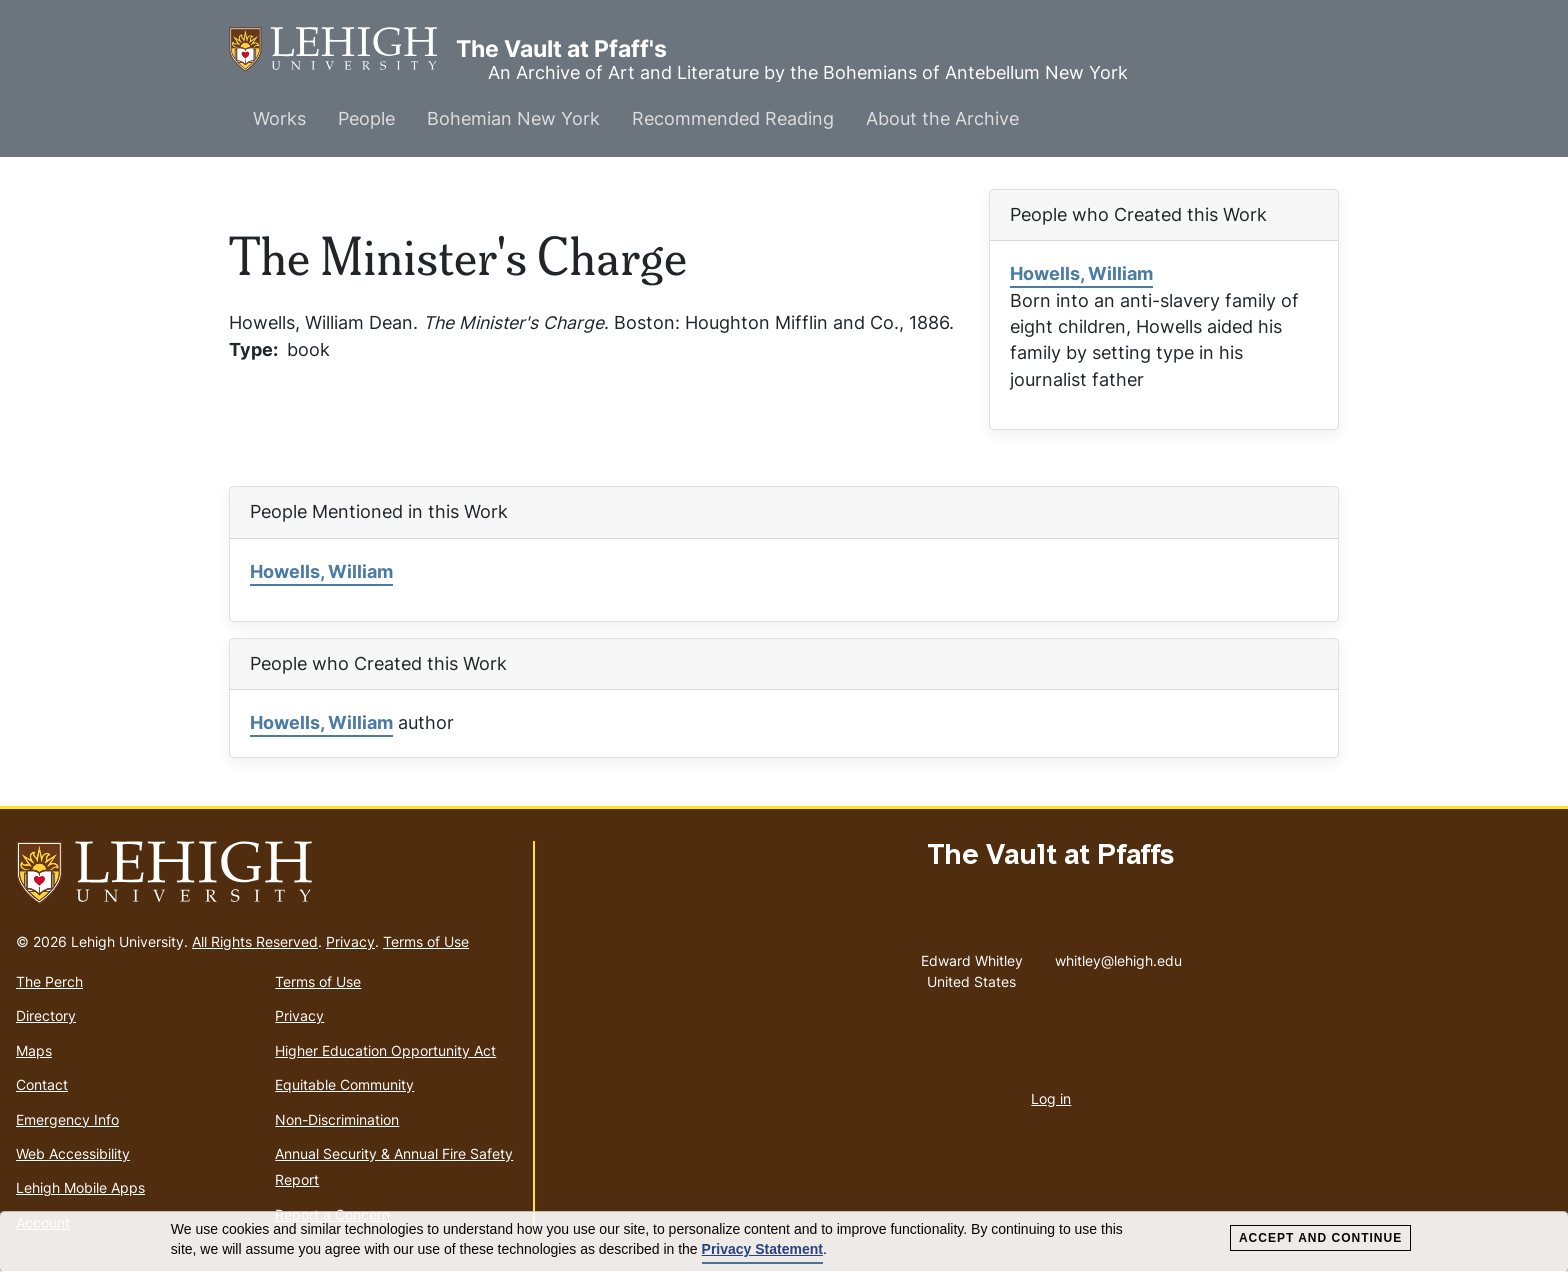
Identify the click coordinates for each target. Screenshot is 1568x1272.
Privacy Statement (762, 1249)
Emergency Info (67, 1119)
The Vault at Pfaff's (342, 49)
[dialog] (784, 1242)
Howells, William (1081, 273)
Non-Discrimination (337, 1119)
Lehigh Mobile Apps (80, 1187)
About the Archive (942, 118)
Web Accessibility (73, 1153)
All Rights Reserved (255, 941)
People (366, 118)
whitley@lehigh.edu (1118, 956)
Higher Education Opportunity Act (385, 1050)
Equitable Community (344, 1084)
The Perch (49, 981)
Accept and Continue (1320, 1238)
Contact (42, 1084)
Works (279, 118)
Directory (46, 1015)
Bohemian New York (513, 118)
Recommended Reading (733, 118)
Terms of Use (426, 941)
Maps (34, 1050)
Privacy (350, 941)
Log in (1051, 1098)
